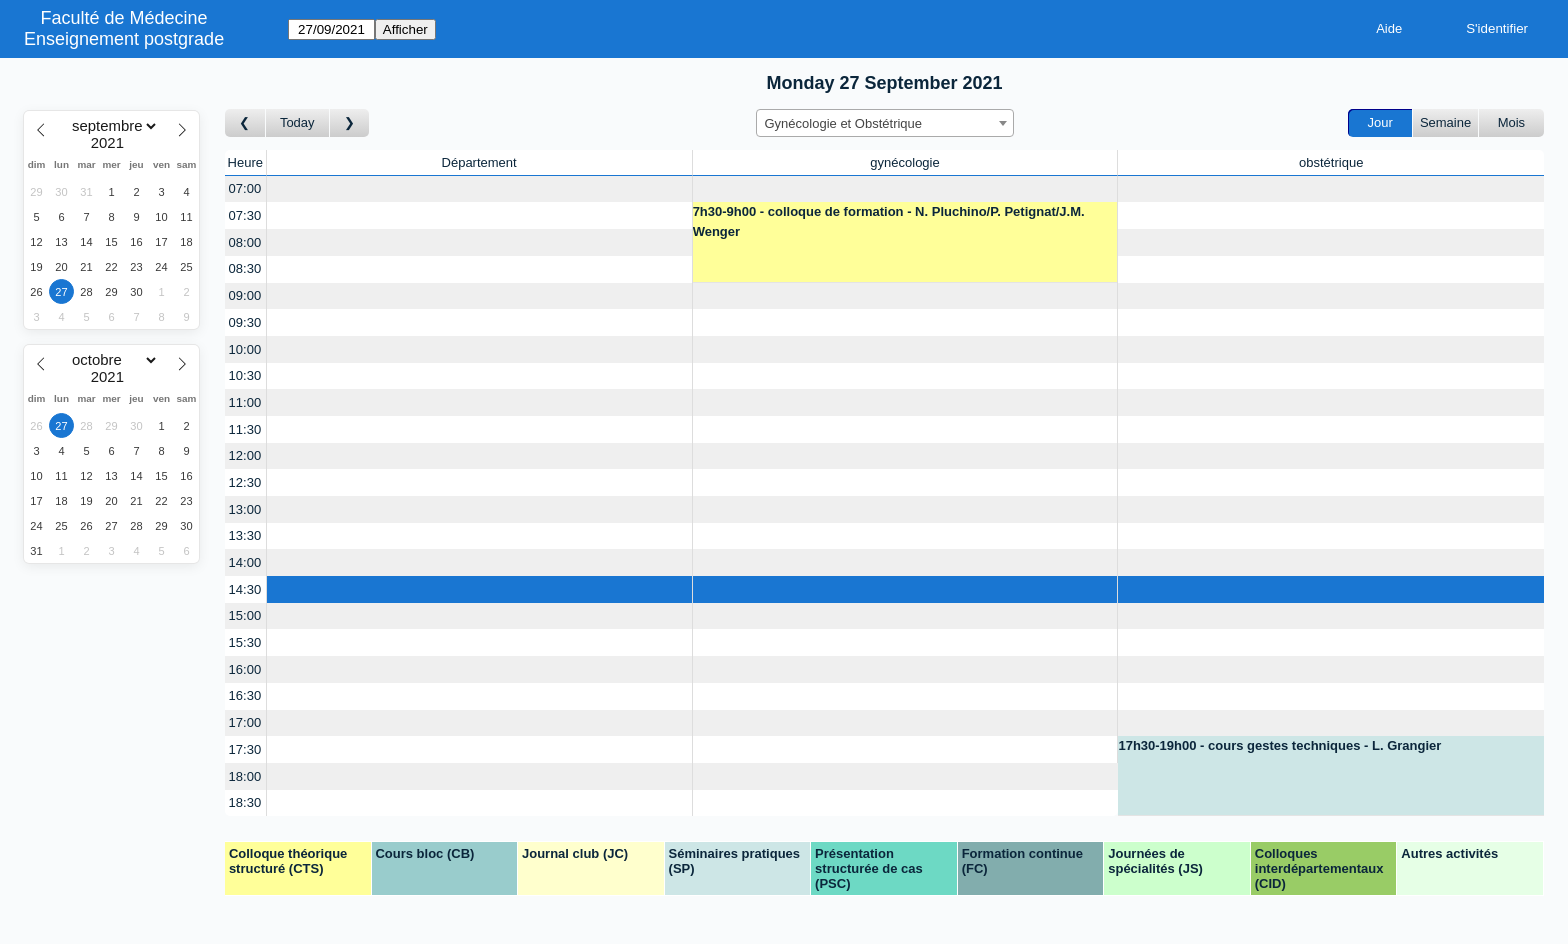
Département (479, 162)
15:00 (245, 615)
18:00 (245, 776)
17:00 (245, 722)
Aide (1389, 28)
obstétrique (1331, 162)
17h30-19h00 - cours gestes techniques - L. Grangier (1279, 745)
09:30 (245, 322)
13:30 (245, 535)
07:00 (245, 188)
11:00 (245, 402)
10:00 (245, 349)
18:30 (245, 802)
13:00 (245, 509)
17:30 (245, 749)
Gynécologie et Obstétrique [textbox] (844, 123)
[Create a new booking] (479, 189)
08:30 (245, 268)
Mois (1511, 122)
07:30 (245, 215)
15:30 (245, 642)
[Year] (112, 143)
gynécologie (904, 162)
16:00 (245, 669)
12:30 (245, 482)
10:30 (245, 375)
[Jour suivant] (350, 123)
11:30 (245, 429)
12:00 (245, 455)
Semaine (1445, 122)
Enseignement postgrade (124, 39)
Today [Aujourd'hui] (297, 122)
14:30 (245, 589)
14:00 (245, 562)
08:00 (245, 242)
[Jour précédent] (245, 123)
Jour (1380, 122)
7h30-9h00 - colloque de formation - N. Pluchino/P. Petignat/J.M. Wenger (889, 221)
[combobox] (885, 123)
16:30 (245, 695)
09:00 (245, 295)
